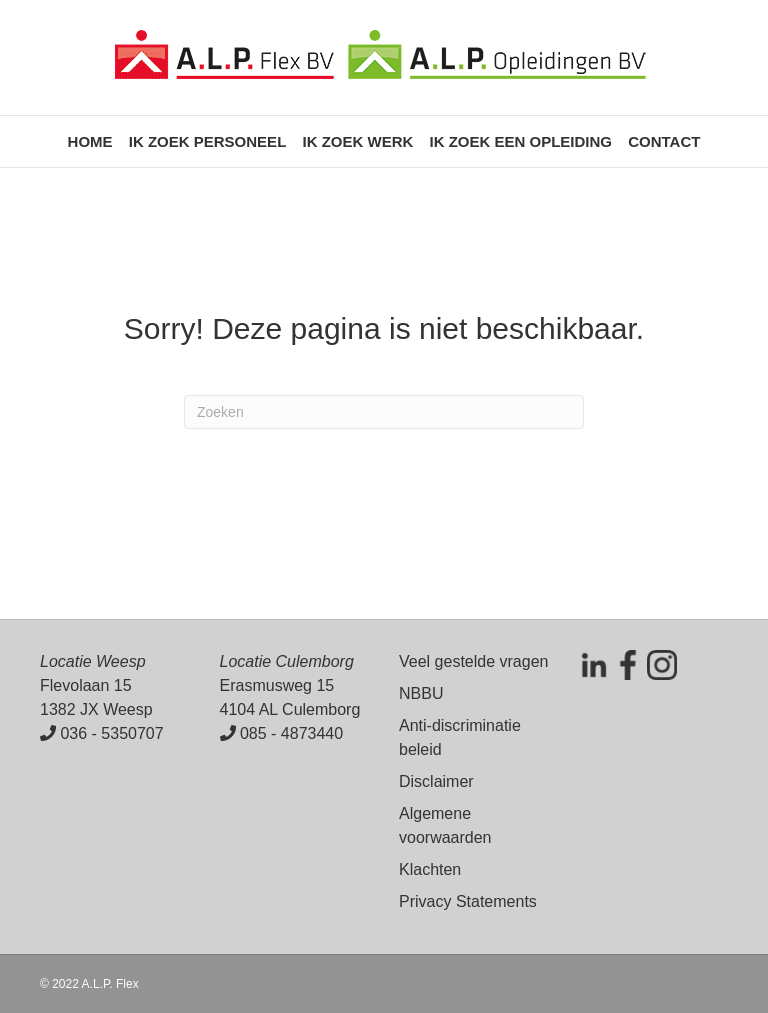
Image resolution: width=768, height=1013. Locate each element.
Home (90, 141)
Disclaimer (436, 781)
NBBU (421, 693)
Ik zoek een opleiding (520, 141)
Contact (664, 141)
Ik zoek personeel (208, 141)
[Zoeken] (384, 412)
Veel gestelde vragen (473, 661)
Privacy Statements (468, 901)
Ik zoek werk (357, 141)
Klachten (430, 869)
